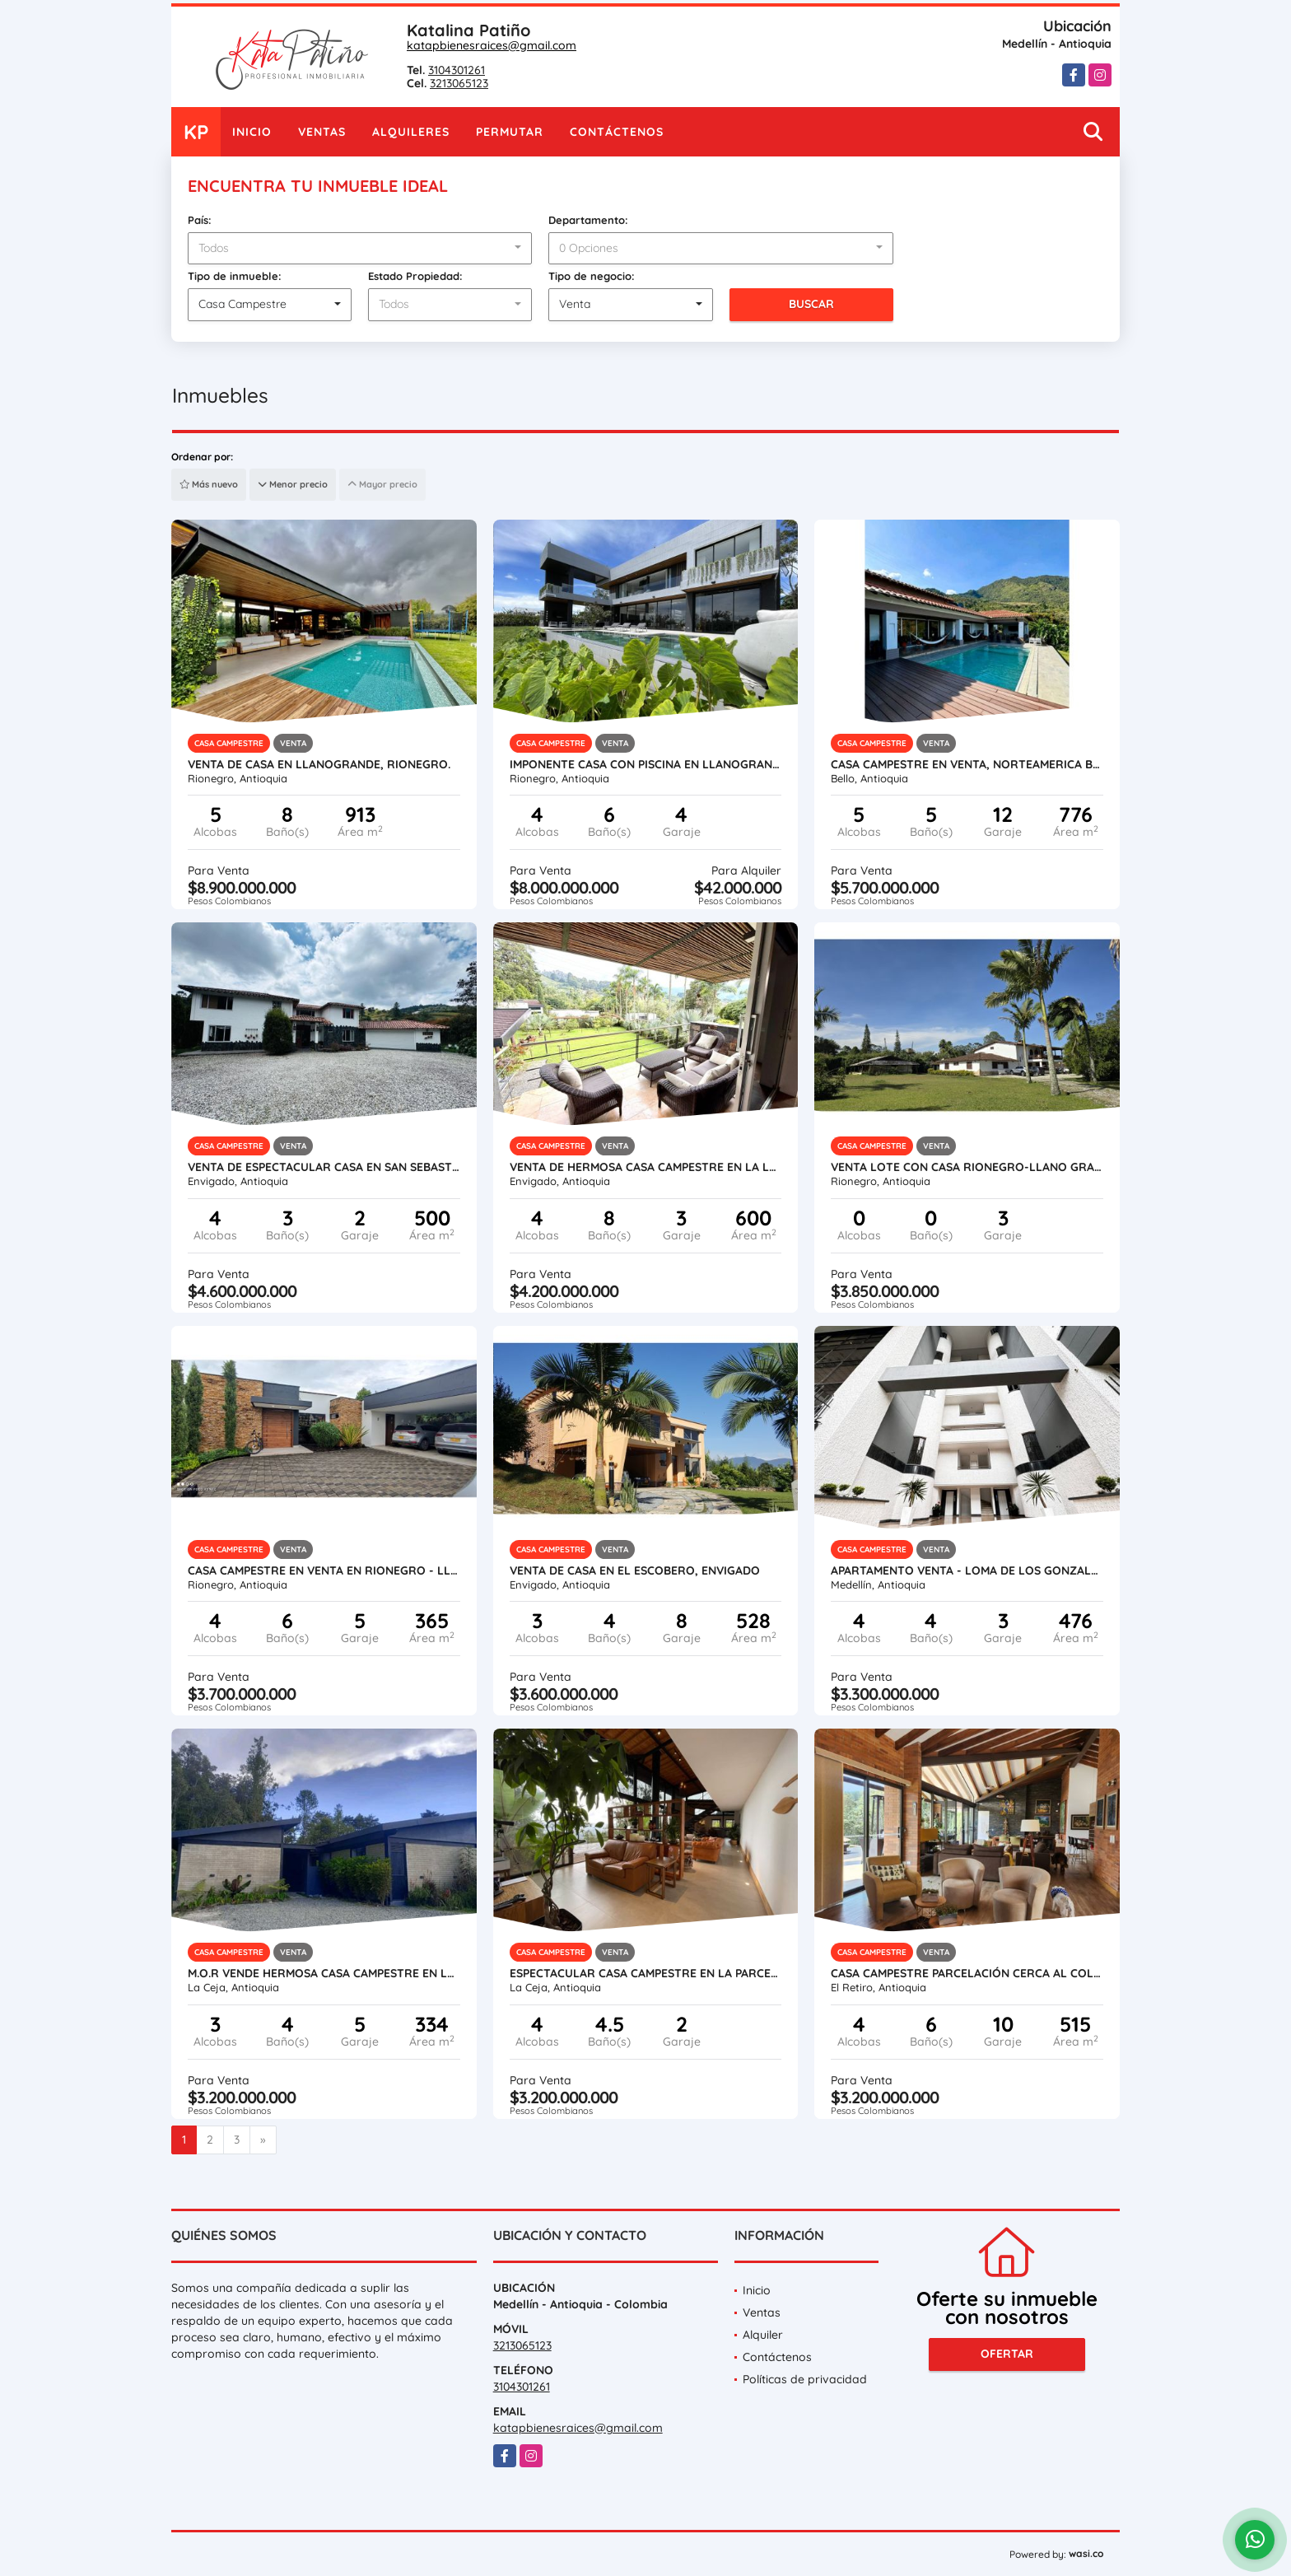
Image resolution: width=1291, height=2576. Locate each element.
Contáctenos (617, 131)
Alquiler (763, 2334)
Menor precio (293, 484)
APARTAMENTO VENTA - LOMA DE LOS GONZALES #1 (967, 1570)
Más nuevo (208, 484)
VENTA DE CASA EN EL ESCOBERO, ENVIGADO (635, 1570)
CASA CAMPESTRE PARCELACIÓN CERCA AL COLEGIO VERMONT (967, 1973)
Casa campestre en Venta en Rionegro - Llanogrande (324, 1570)
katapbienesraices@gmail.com (491, 45)
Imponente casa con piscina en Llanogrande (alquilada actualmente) (646, 764)
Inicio (252, 131)
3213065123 (459, 83)
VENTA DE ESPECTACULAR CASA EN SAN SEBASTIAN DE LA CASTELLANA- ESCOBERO (324, 1167)
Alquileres (411, 131)
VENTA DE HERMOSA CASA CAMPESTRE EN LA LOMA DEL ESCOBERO (646, 1167)
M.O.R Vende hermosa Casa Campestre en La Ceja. (324, 1973)
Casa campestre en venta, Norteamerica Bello (967, 764)
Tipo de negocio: (591, 275)
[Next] (263, 2140)
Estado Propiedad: (415, 275)
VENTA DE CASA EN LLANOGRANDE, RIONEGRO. (319, 764)
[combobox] (360, 248)
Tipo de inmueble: (235, 275)
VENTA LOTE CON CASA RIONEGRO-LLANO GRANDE (967, 1167)
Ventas (322, 131)
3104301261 (456, 70)
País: (200, 219)
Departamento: (588, 219)
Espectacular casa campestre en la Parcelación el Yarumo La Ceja (646, 1973)
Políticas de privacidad (805, 2379)
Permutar (509, 131)
